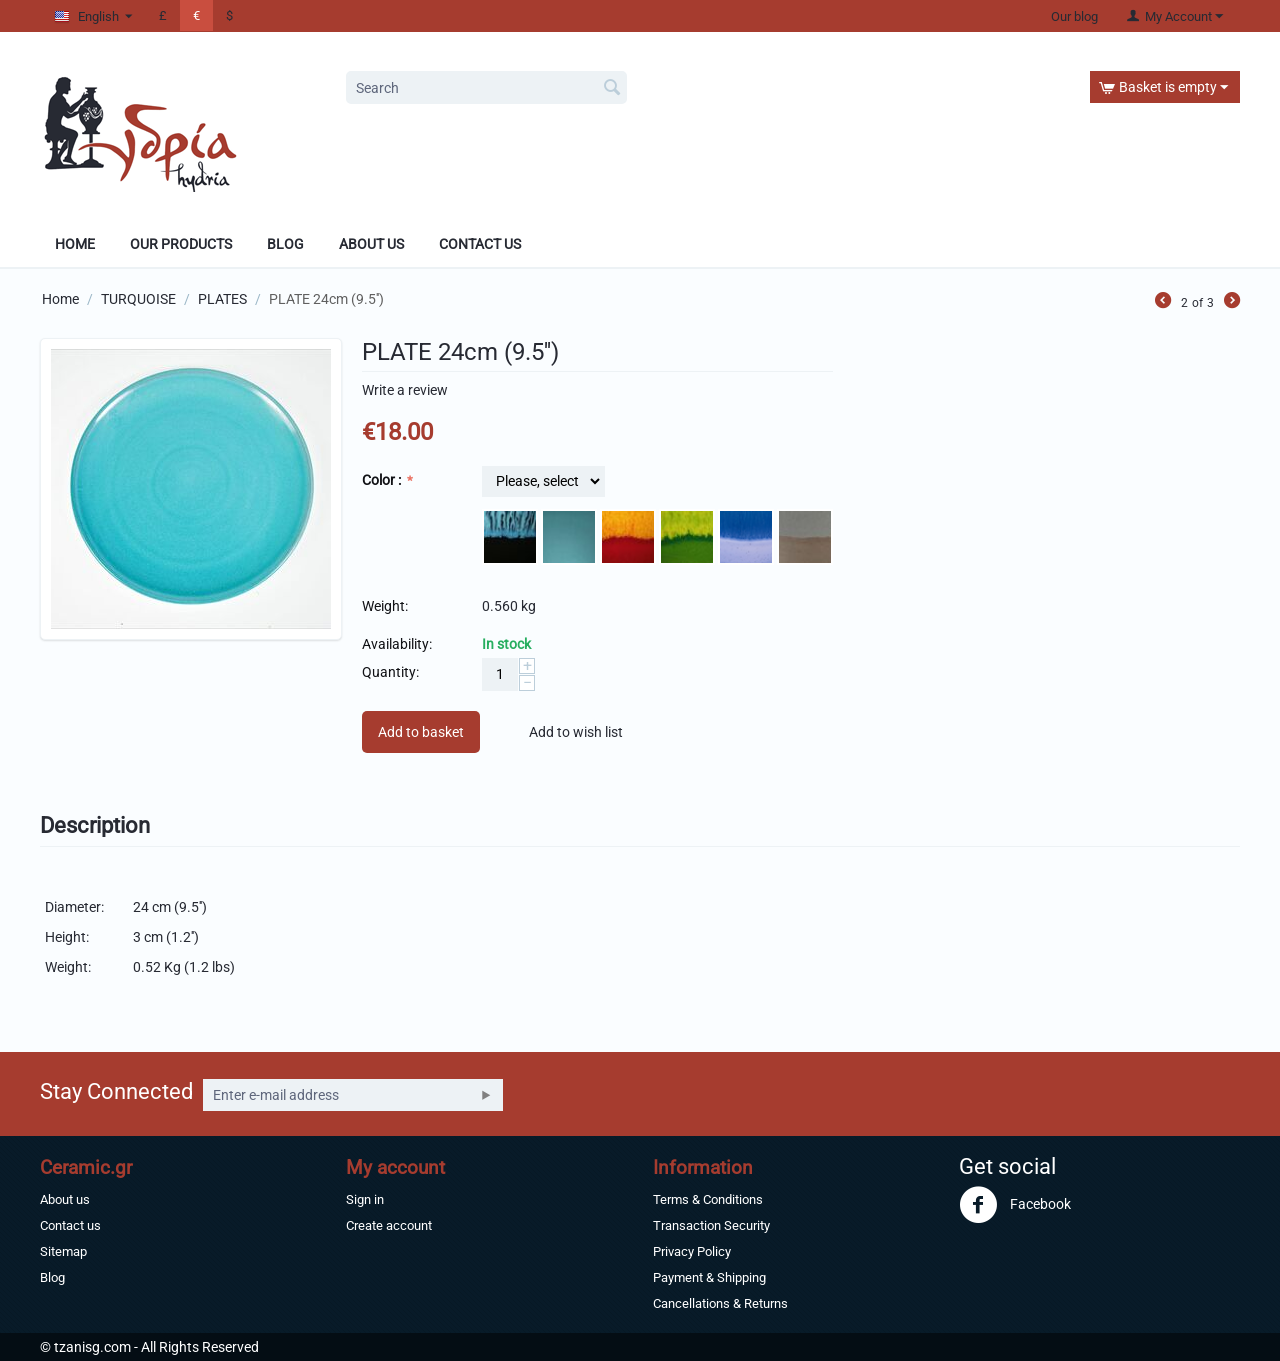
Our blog (1074, 16)
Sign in (365, 1199)
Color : (383, 480)
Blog (285, 244)
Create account (389, 1225)
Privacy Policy (692, 1251)
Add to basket (421, 732)
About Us (371, 244)
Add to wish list (576, 732)
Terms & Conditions (708, 1199)
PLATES (222, 299)
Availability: (397, 644)
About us (65, 1199)
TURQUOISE (138, 299)
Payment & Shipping (709, 1277)
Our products (181, 244)
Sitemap (63, 1251)
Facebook (1015, 1205)
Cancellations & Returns (720, 1303)
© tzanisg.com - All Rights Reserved (149, 1347)
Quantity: (390, 672)
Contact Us (480, 244)
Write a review (405, 390)
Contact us (70, 1225)
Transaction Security (711, 1225)
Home (75, 244)
